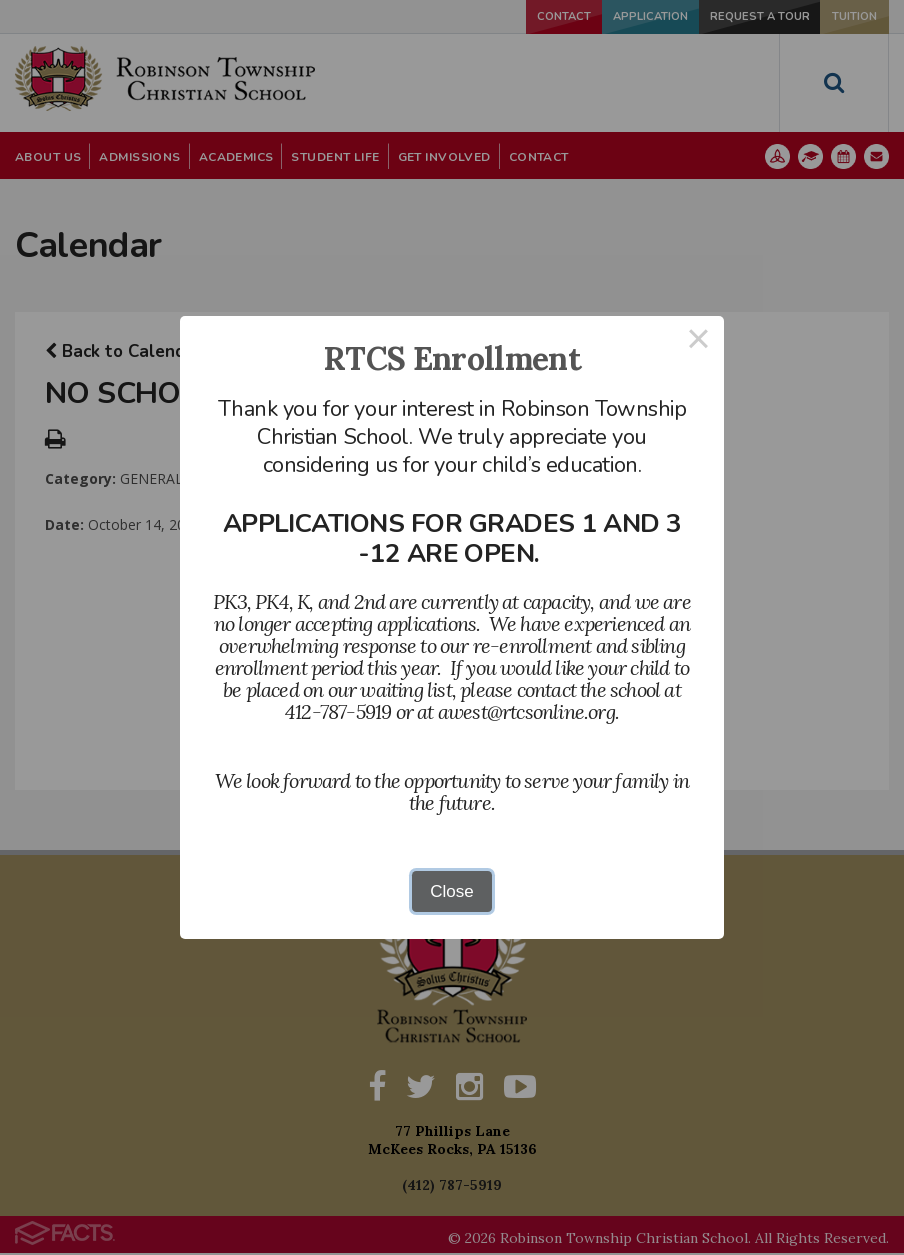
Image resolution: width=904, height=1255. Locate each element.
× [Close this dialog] (699, 341)
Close (451, 891)
